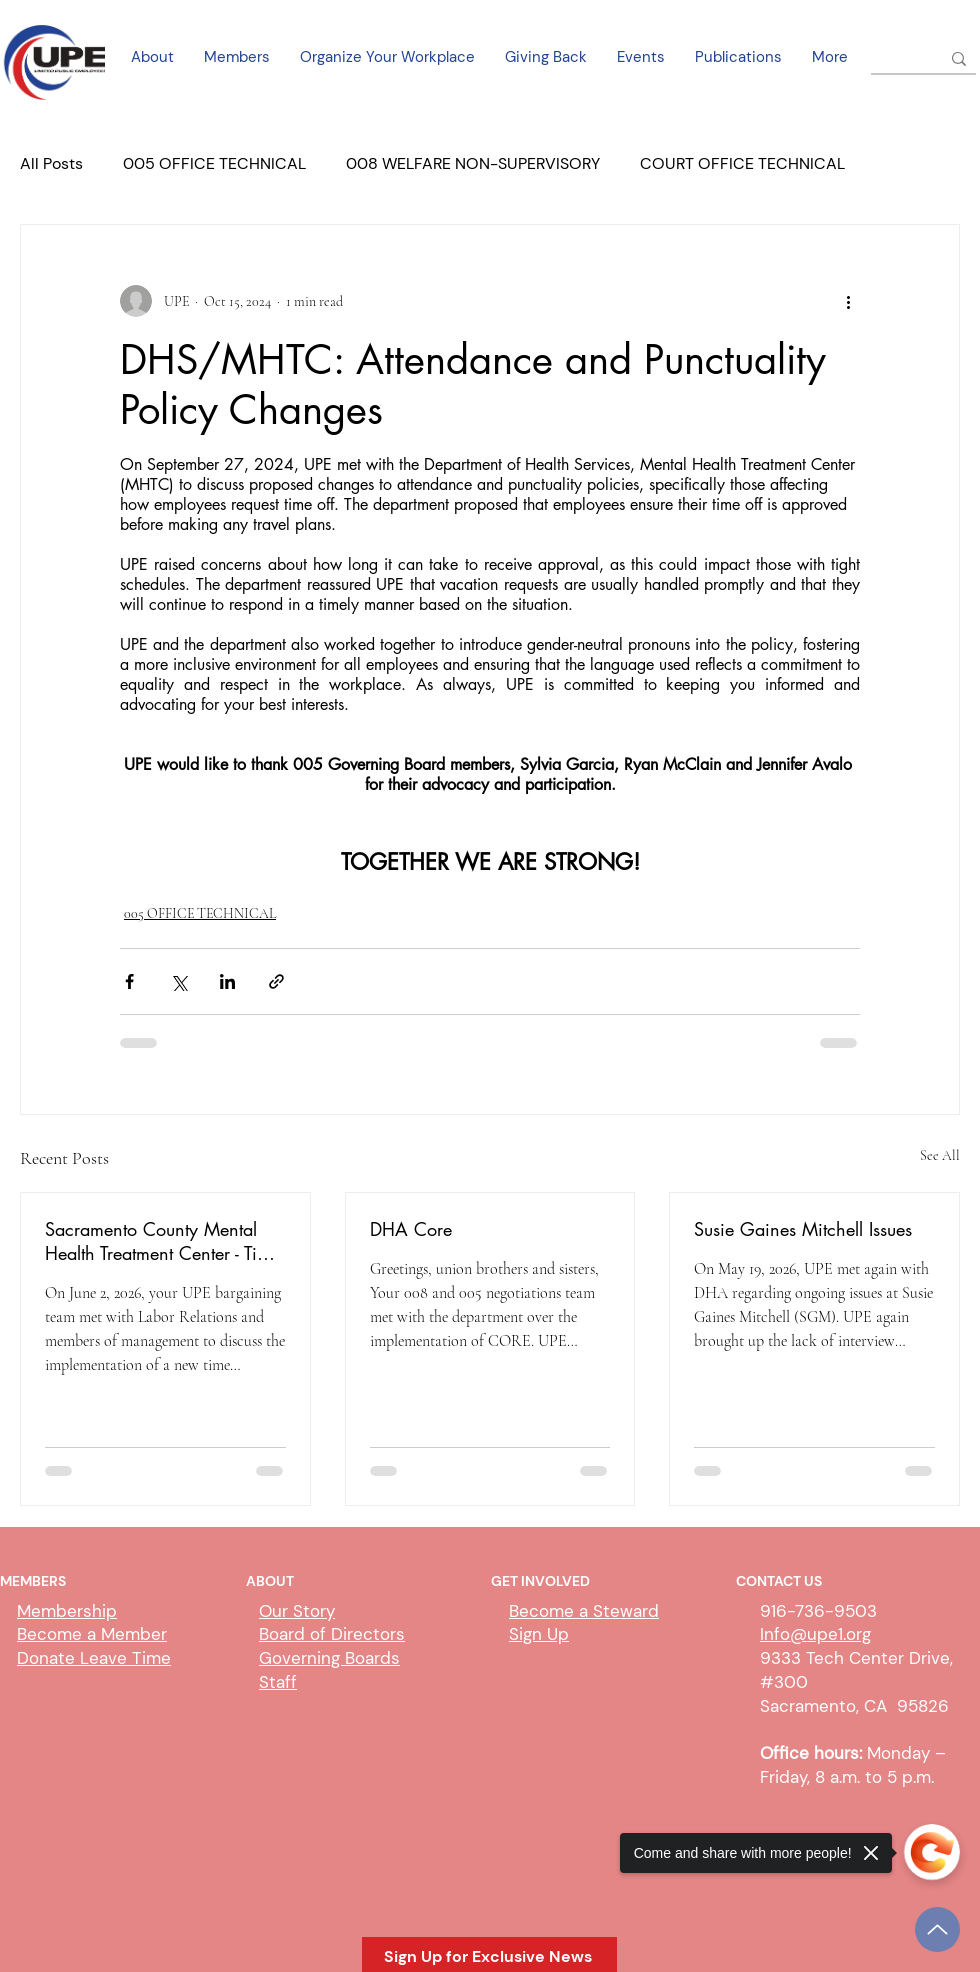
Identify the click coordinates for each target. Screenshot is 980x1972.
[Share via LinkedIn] (227, 981)
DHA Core (411, 1229)
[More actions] (848, 301)
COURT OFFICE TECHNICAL (742, 163)
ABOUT (270, 1581)
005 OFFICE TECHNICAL (214, 163)
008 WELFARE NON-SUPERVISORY (473, 163)
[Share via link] (276, 981)
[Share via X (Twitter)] (178, 981)
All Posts (51, 163)
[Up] (937, 1929)
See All (940, 1155)
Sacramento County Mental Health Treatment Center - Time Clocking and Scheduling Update (162, 1241)
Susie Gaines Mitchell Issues (803, 1229)
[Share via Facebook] (129, 981)
